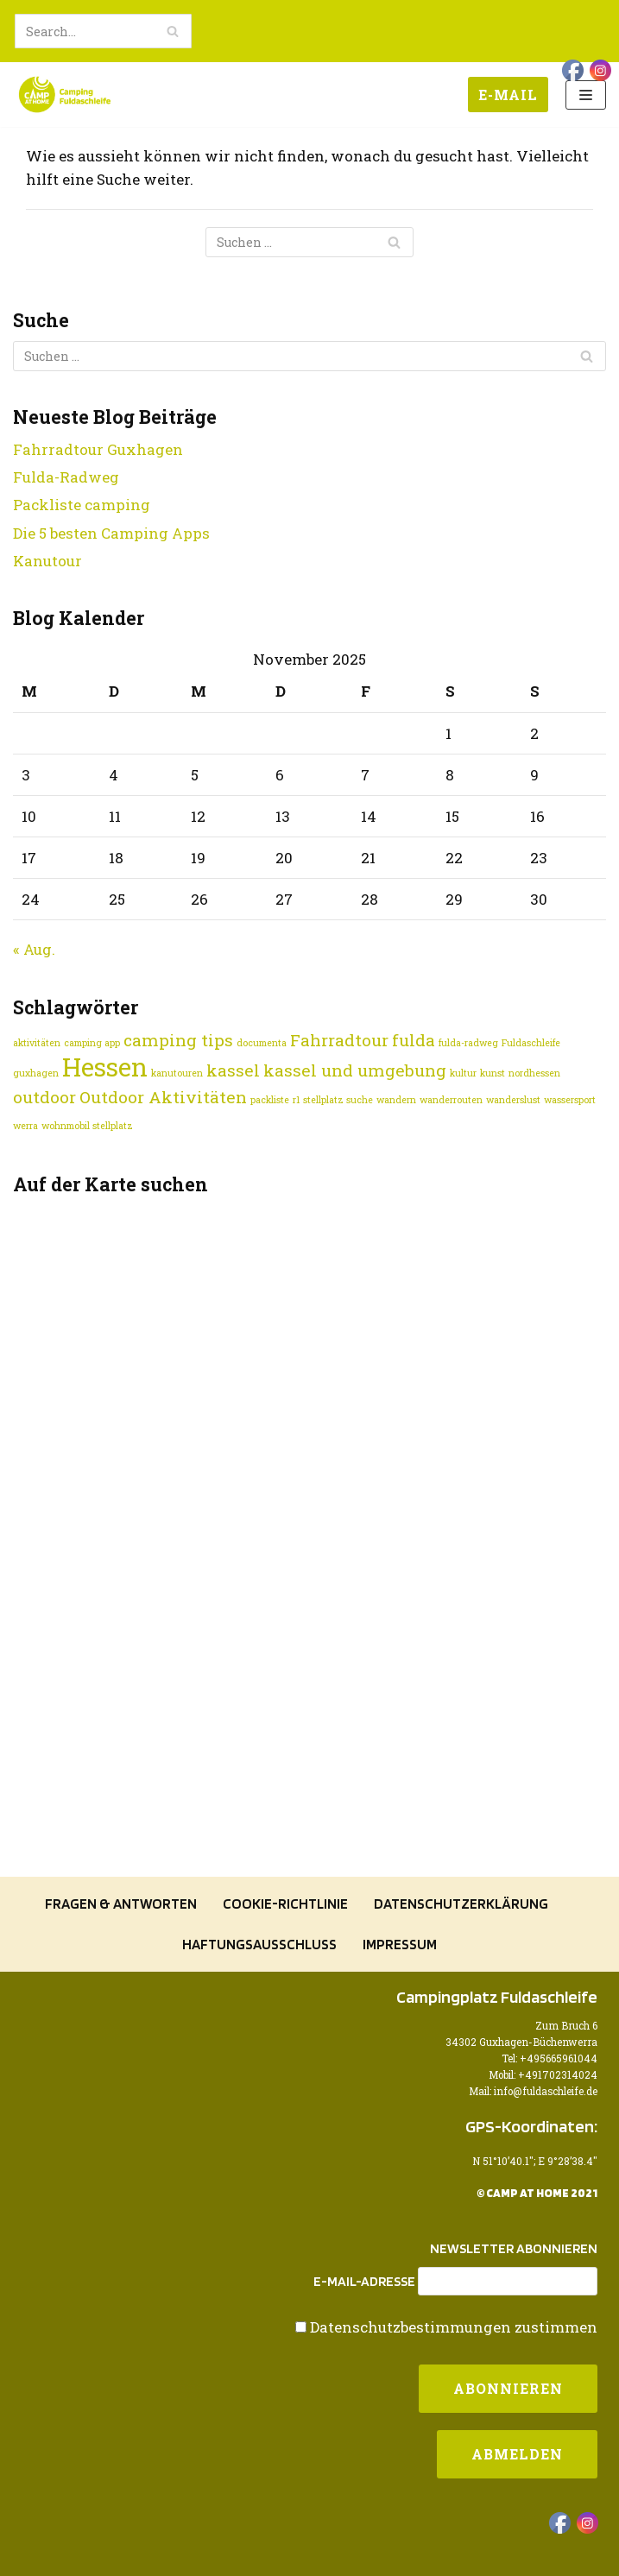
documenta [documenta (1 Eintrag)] (262, 1043)
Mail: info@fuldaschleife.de (533, 2091)
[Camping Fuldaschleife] (65, 94)
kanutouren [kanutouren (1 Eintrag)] (177, 1073)
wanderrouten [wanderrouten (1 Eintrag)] (451, 1100)
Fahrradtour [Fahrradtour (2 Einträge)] (339, 1040)
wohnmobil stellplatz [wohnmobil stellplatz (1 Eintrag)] (87, 1126)
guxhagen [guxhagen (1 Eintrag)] (36, 1073)
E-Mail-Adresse (364, 2281)
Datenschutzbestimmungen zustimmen (453, 2327)
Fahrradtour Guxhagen (98, 449)
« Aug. (34, 949)
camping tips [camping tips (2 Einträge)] (178, 1040)
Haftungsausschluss (259, 1944)
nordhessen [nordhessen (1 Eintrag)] (534, 1073)
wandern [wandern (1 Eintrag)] (396, 1100)
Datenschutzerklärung (461, 1903)
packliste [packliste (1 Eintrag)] (269, 1100)
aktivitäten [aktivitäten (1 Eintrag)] (36, 1043)
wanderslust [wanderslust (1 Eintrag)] (513, 1100)
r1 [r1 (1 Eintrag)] (296, 1100)
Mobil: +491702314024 (543, 2074)
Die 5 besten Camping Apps (111, 533)
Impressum (400, 1944)
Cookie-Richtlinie (285, 1903)
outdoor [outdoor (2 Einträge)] (44, 1097)
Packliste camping (81, 505)
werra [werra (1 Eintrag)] (25, 1126)
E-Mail (508, 94)
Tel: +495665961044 (549, 2058)
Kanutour (47, 561)
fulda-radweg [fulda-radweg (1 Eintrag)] (468, 1043)
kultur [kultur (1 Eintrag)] (463, 1073)
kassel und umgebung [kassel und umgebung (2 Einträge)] (354, 1070)
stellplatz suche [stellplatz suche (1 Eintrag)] (338, 1100)
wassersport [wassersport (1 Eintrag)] (570, 1100)
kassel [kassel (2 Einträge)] (233, 1070)
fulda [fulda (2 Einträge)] (413, 1040)
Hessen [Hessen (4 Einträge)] (105, 1066)
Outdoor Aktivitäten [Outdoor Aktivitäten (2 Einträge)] (163, 1097)
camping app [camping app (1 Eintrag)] (92, 1043)
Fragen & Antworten (121, 1903)
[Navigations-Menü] (585, 95)
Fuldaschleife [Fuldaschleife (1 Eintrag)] (531, 1043)
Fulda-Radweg (66, 477)
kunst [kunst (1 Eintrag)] (492, 1073)
